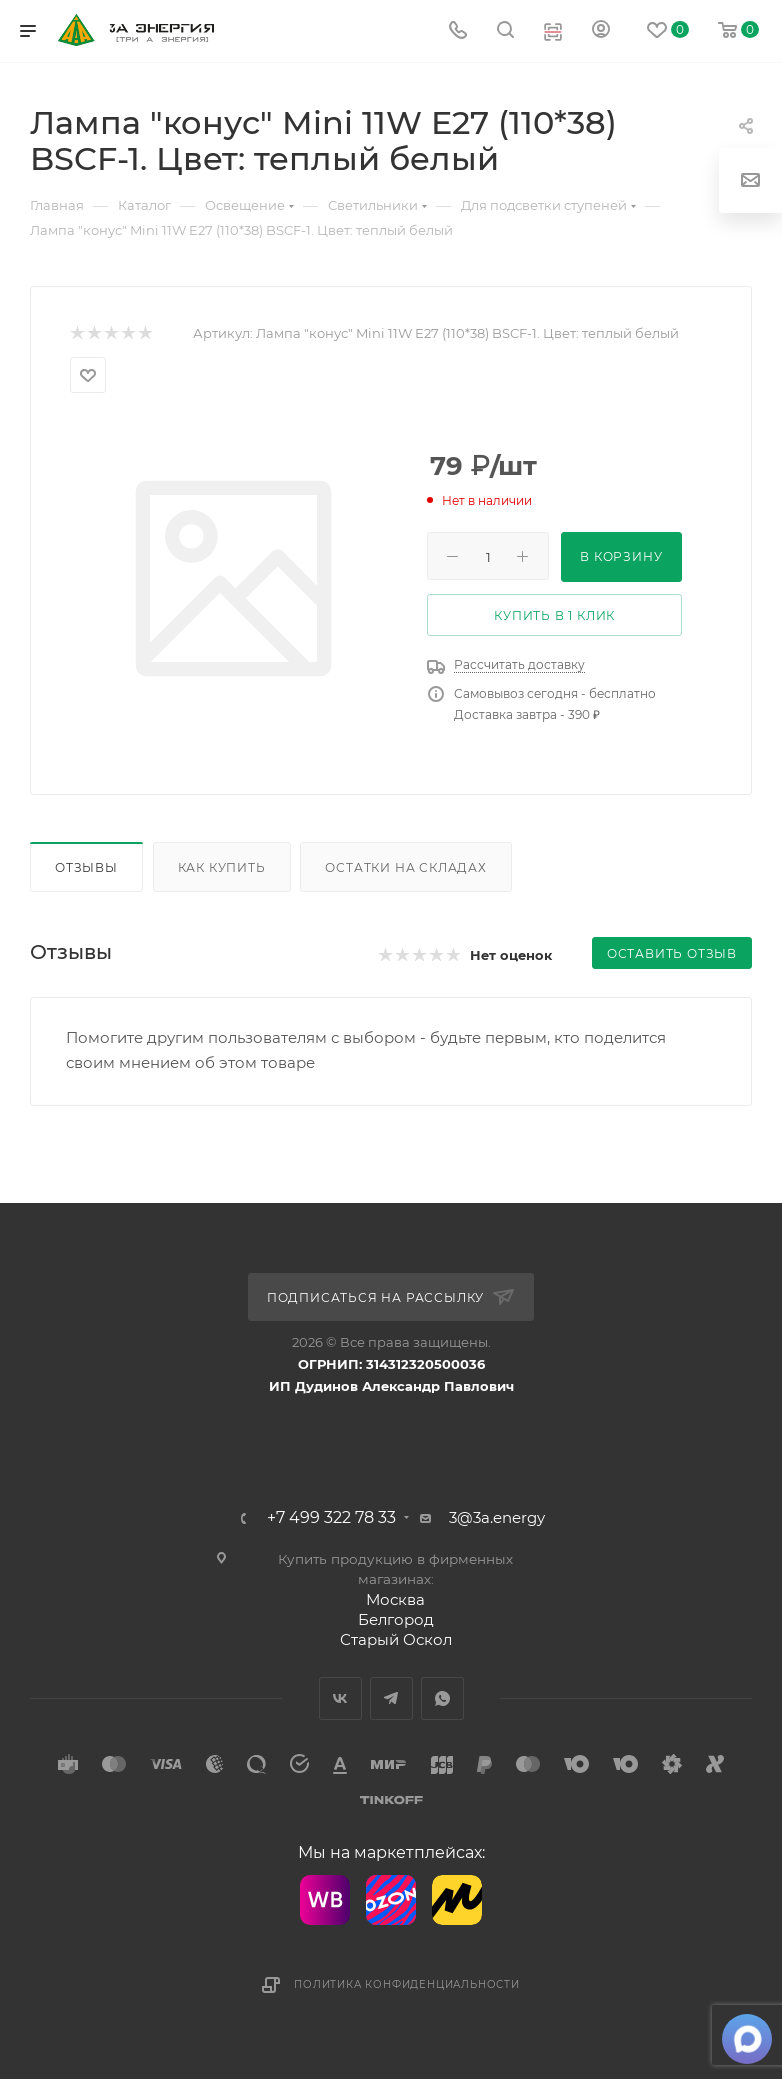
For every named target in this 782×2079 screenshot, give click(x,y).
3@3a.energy (497, 1517)
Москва (395, 1599)
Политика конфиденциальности (407, 1984)
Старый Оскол (396, 1639)
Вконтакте (340, 1698)
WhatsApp (442, 1698)
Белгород (396, 1619)
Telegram (391, 1698)
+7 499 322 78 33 (331, 1518)
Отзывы (86, 867)
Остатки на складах (405, 867)
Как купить (222, 867)
